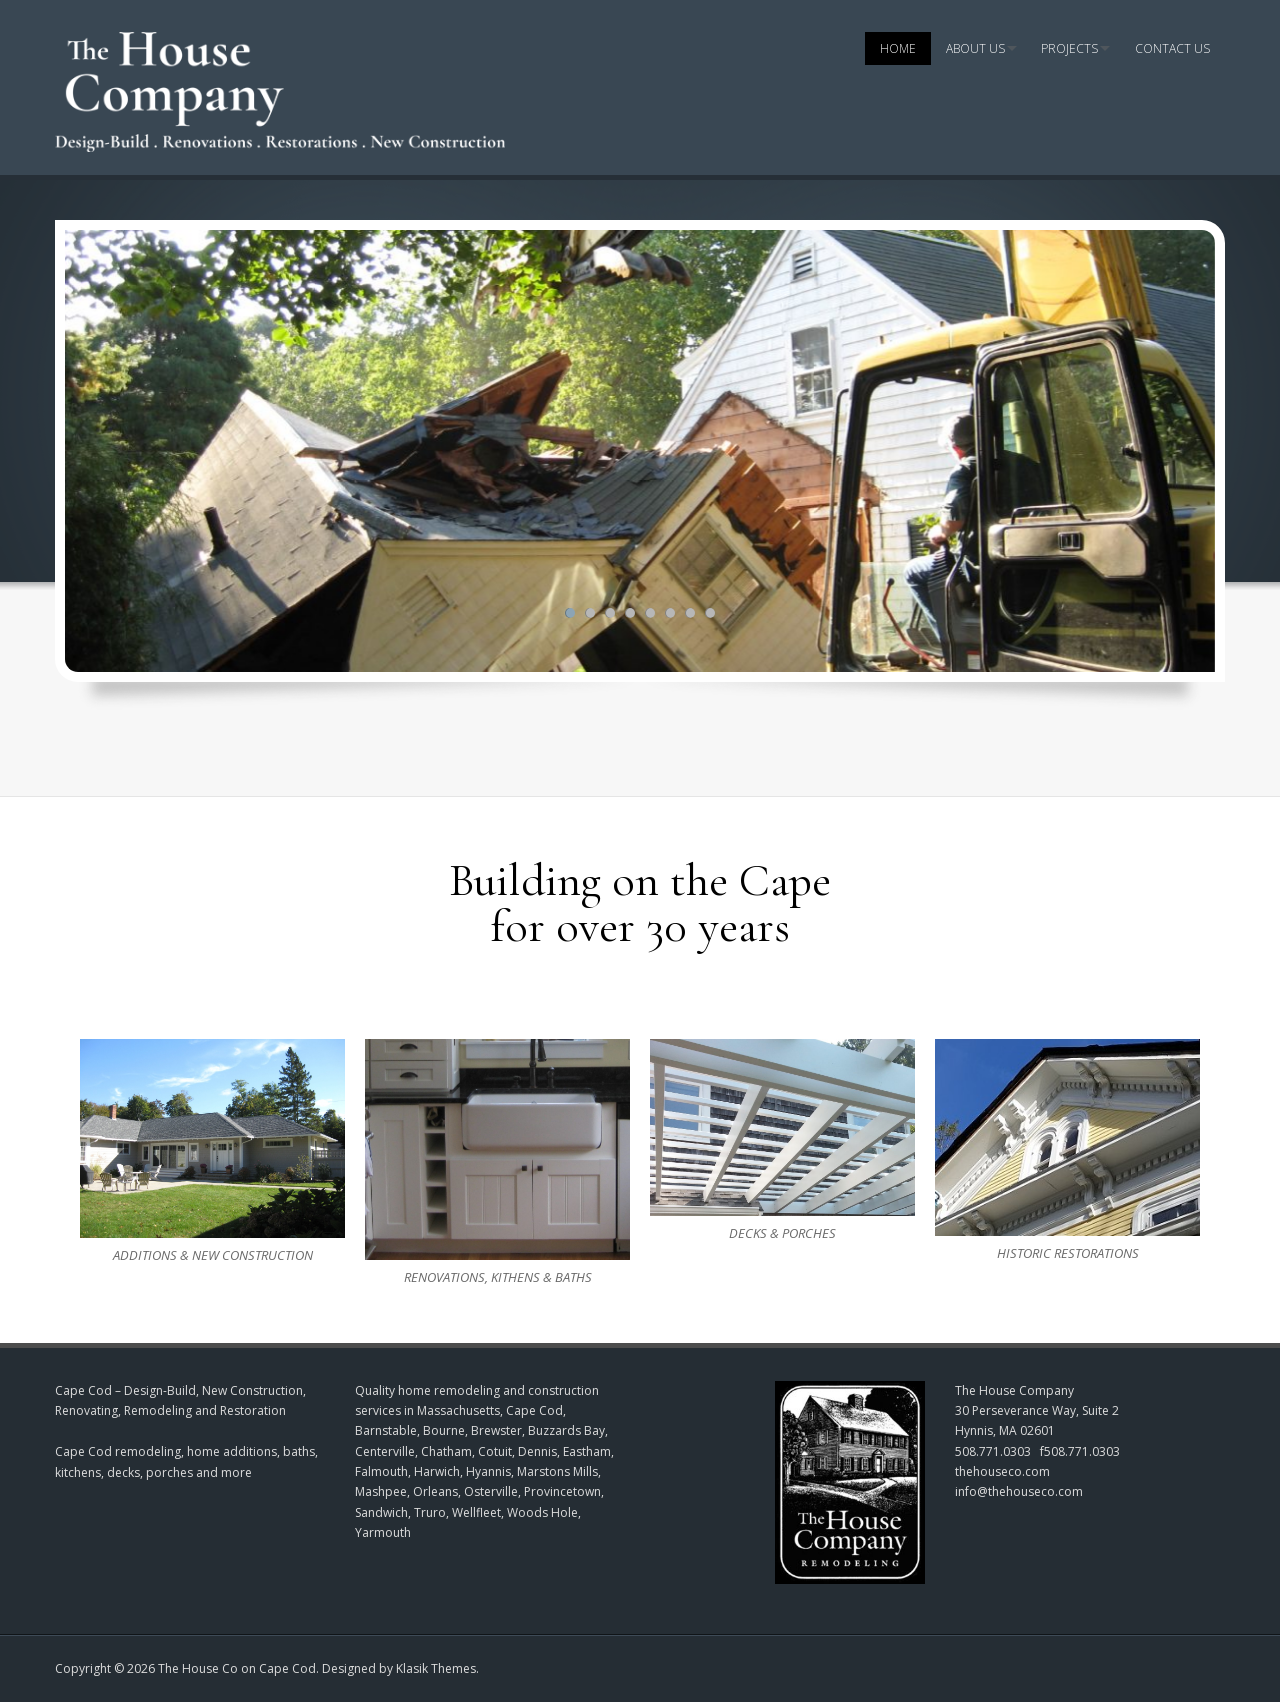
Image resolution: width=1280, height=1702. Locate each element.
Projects (1069, 48)
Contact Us (1172, 48)
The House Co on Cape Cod (237, 1668)
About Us (975, 48)
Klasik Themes (436, 1668)
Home (898, 48)
